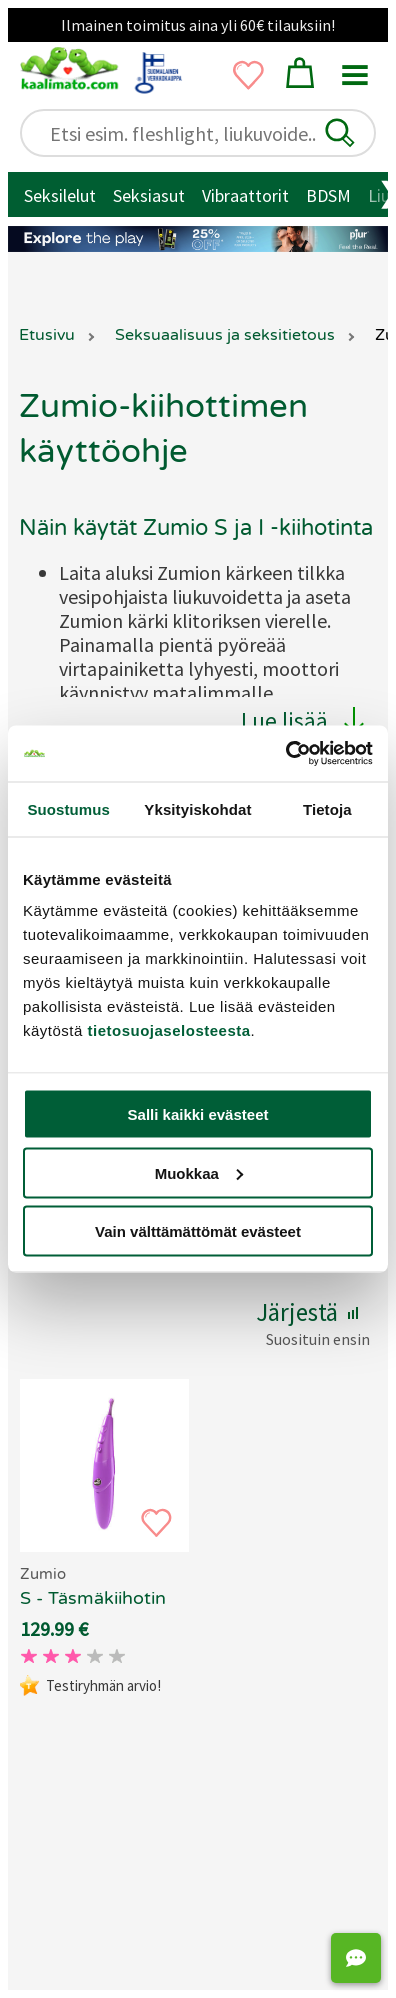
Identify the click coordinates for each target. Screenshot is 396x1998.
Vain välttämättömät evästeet (198, 1231)
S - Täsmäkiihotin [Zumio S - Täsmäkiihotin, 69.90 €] (93, 1598)
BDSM (328, 195)
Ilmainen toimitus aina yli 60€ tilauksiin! (198, 25)
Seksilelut (60, 195)
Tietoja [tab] (327, 808)
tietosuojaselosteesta (169, 1030)
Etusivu (47, 335)
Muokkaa (199, 1172)
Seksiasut (149, 195)
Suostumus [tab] (68, 808)
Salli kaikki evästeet (198, 1114)
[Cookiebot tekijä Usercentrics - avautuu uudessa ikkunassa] (285, 754)
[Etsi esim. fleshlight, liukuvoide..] (207, 133)
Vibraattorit (245, 195)
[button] (340, 133)
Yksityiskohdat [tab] (197, 808)
